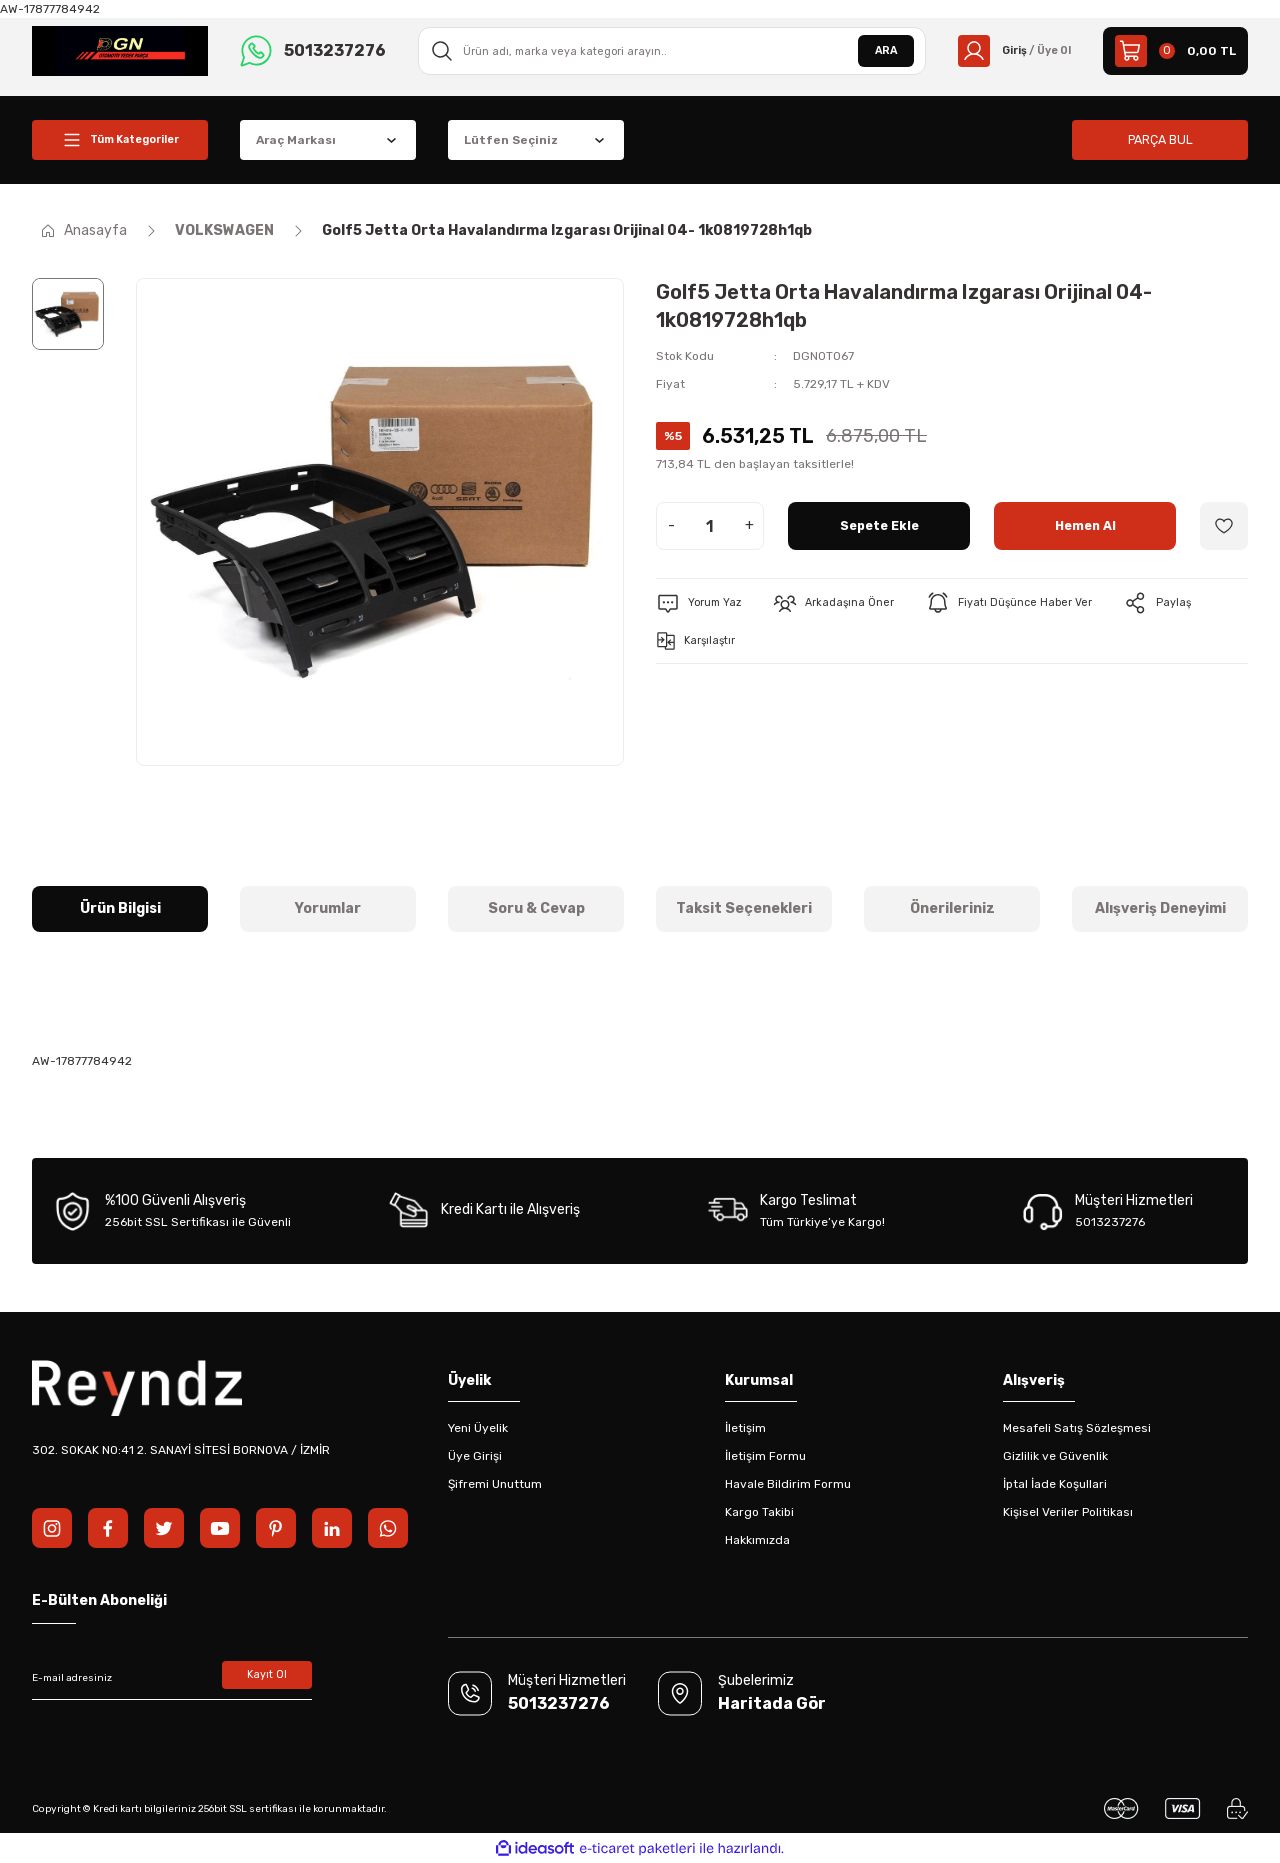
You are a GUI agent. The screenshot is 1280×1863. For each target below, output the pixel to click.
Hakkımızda (757, 1540)
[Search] (666, 51)
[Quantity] (710, 526)
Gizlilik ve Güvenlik (1055, 1456)
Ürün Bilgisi (120, 908)
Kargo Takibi (759, 1512)
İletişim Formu (765, 1456)
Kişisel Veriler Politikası (1068, 1512)
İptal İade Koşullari (1055, 1484)
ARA (874, 51)
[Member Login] (1008, 51)
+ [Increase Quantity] (749, 525)
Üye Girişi (475, 1456)
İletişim (745, 1428)
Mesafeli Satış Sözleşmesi (1077, 1428)
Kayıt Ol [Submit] (267, 1678)
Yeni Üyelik (478, 1428)
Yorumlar (328, 908)
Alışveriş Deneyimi (1160, 908)
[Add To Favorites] (1224, 526)
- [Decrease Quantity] (671, 525)
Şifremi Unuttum (495, 1484)
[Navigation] (120, 140)
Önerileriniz (952, 908)
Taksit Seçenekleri (744, 908)
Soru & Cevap (536, 908)
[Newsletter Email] (172, 1678)
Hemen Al (1085, 525)
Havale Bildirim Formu (788, 1484)
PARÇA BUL (1160, 139)
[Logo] (120, 50)
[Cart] (1175, 51)
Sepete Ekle (879, 525)
